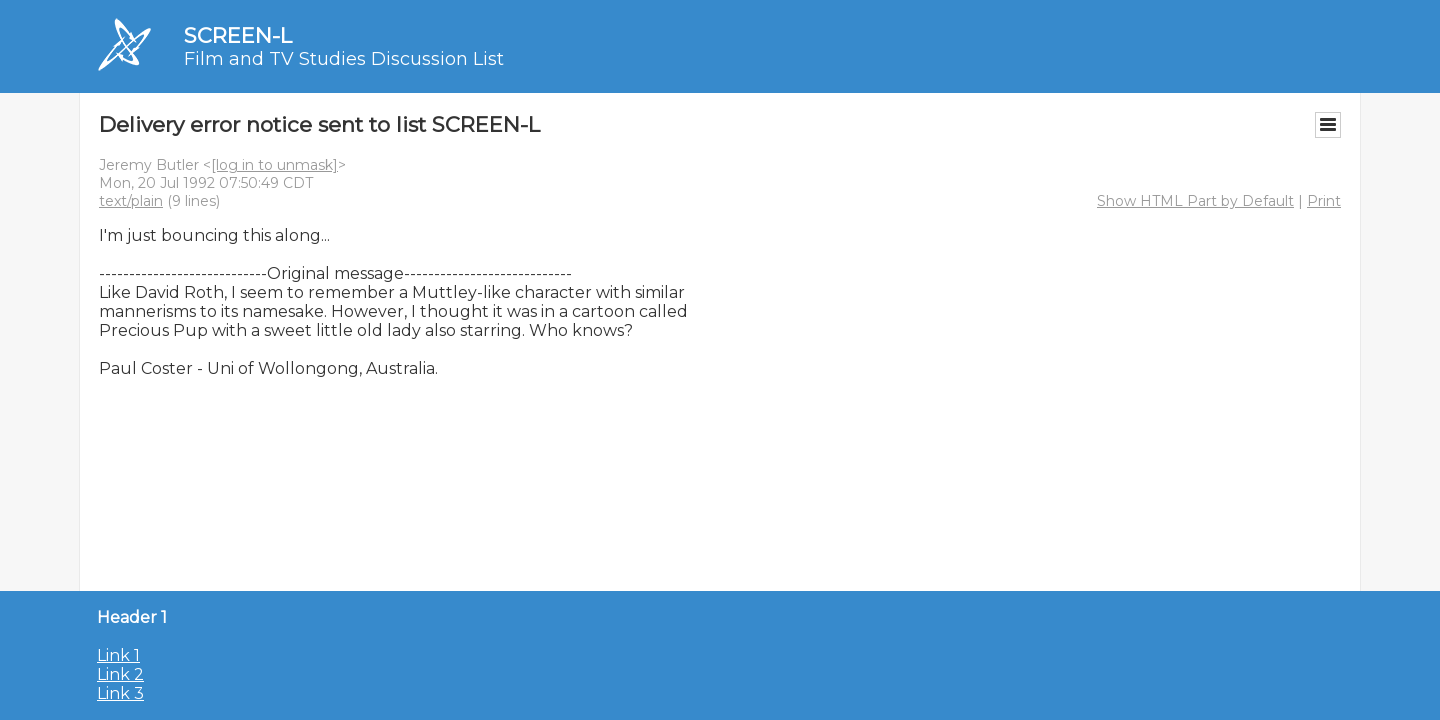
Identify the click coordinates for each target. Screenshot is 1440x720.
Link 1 (118, 655)
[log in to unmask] (274, 165)
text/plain (131, 201)
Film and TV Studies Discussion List (344, 59)
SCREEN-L (238, 35)
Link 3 (120, 693)
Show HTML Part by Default (1195, 201)
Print (1324, 201)
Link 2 (120, 674)
